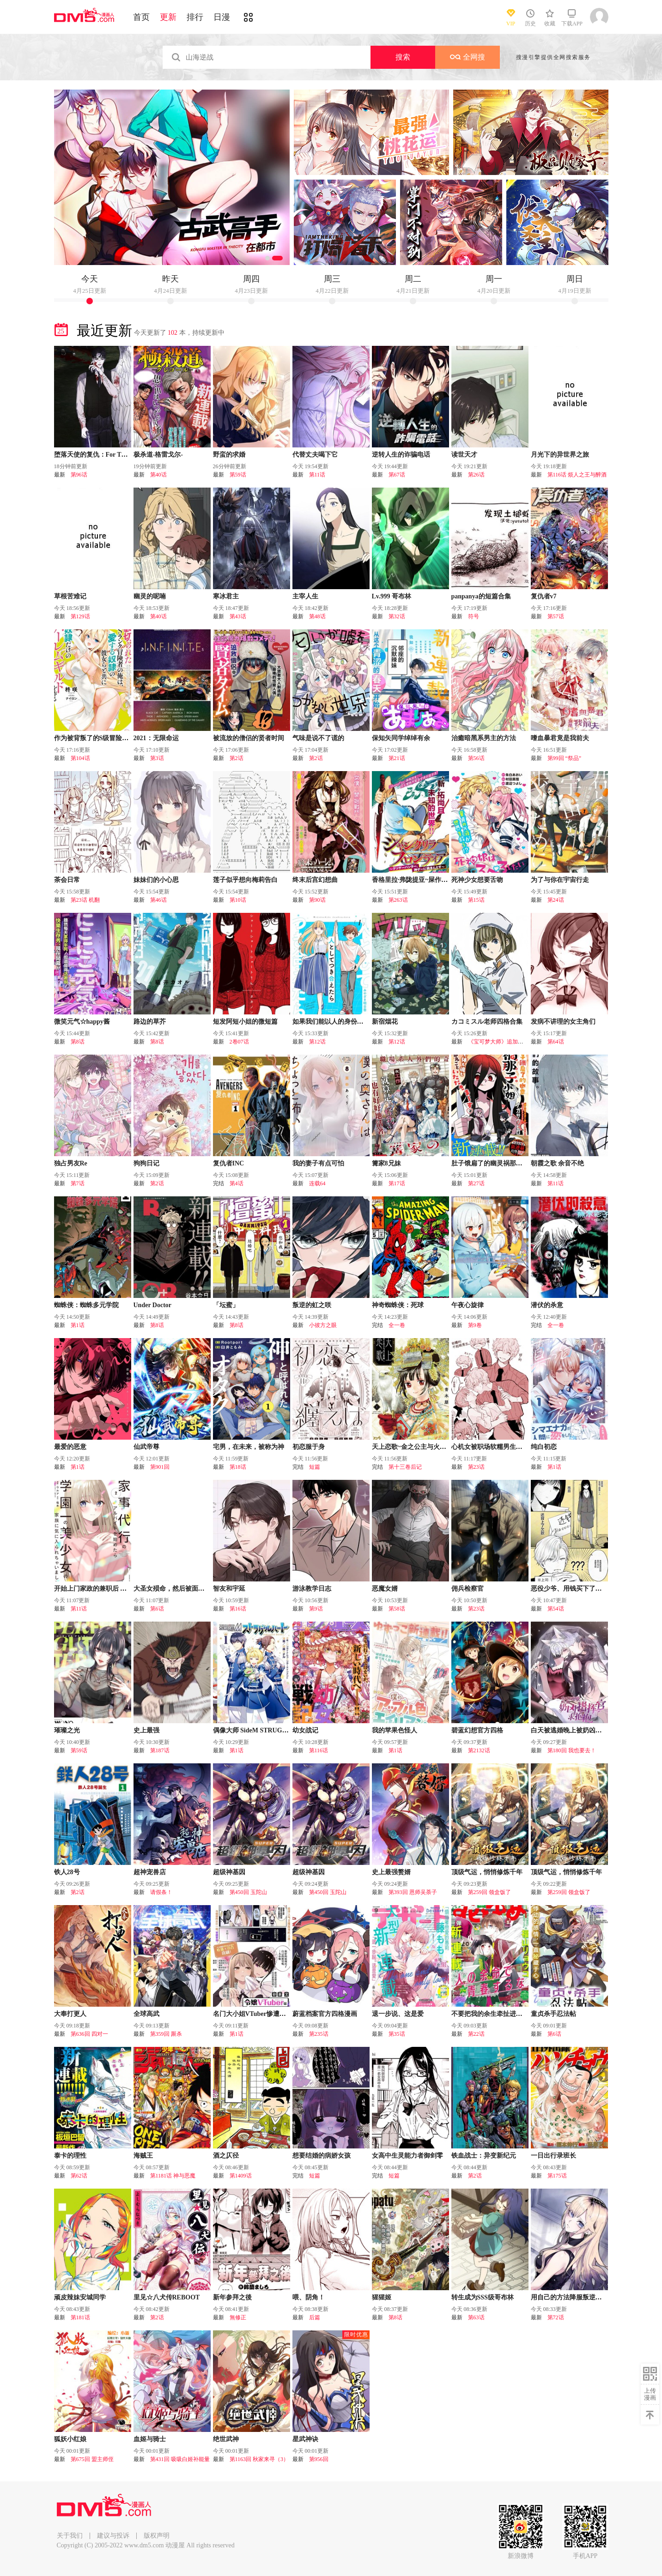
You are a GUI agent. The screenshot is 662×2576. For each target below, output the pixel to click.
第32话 (397, 616)
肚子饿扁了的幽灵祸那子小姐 (493, 1163)
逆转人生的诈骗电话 (401, 454)
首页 (141, 17)
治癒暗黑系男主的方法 (483, 738)
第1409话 (241, 2175)
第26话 (476, 474)
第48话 (317, 616)
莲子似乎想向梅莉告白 (245, 879)
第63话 (476, 2317)
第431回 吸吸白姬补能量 (180, 2459)
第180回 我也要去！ (571, 1750)
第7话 (78, 1183)
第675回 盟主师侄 (92, 2459)
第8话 (78, 1041)
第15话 (476, 900)
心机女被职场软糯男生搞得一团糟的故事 (509, 1446)
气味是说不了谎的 (318, 738)
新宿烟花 (385, 1021)
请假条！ (161, 1892)
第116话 (318, 1750)
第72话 (555, 2317)
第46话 (158, 900)
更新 (168, 17)
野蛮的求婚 (229, 454)
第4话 (236, 1183)
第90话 (317, 900)
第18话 (238, 1467)
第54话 (555, 1608)
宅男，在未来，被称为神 (248, 1446)
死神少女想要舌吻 (477, 879)
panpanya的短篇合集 (481, 596)
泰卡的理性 (70, 2155)
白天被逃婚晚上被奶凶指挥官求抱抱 (582, 1730)
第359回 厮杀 (166, 2034)
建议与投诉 (113, 2535)
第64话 (555, 1041)
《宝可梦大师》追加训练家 (501, 1041)
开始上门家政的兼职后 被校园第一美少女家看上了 (126, 1588)
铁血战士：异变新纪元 (483, 2155)
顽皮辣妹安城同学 (80, 2297)
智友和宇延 (229, 1588)
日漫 (221, 17)
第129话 (80, 616)
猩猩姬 (381, 2297)
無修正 (238, 2317)
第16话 (238, 1608)
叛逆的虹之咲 (311, 1305)
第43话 (238, 616)
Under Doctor (153, 1305)
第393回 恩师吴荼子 (413, 1892)
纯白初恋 (544, 1446)
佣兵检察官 (467, 1588)
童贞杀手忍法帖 (553, 2013)
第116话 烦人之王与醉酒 (577, 474)
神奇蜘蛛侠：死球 (398, 1305)
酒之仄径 (226, 2155)
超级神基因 (229, 1872)
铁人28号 (67, 1872)
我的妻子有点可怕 (318, 1163)
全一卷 (397, 1325)
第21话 (397, 758)
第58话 (397, 1608)
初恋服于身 (308, 1446)
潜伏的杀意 (547, 1305)
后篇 (314, 2317)
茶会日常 (67, 879)
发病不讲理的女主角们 (563, 1021)
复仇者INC (228, 1163)
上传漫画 (650, 2394)
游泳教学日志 (311, 1588)
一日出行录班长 (553, 2155)
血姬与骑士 (150, 2439)
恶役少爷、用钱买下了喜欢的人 (576, 1588)
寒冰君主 (226, 596)
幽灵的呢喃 (150, 596)
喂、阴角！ (308, 2297)
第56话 (476, 758)
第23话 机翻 (85, 900)
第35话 (397, 2034)
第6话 (157, 1608)
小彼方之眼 (323, 1325)
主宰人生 (305, 596)
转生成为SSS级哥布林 (482, 2297)
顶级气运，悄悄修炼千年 (486, 1872)
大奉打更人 (70, 2013)
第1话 (78, 1325)
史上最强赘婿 (391, 1872)
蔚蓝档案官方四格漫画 (324, 2013)
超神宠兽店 (150, 1872)
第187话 (160, 1750)
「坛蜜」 (226, 1305)
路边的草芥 (150, 1021)
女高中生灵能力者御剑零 (407, 2155)
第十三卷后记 (405, 1467)
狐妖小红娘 (70, 2439)
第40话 (158, 474)
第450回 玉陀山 (248, 1892)
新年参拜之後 (232, 2297)
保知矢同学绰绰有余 (401, 738)
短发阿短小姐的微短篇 (245, 1021)
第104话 (80, 758)
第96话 (79, 474)
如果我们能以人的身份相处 (331, 1021)
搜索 (402, 57)
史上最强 (146, 1730)
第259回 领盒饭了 (489, 1892)
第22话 (476, 2034)
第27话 (476, 1183)
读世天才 (464, 454)
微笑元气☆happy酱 (82, 1021)
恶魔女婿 (385, 1588)
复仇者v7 (544, 596)
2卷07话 (239, 1041)
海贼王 (143, 2155)
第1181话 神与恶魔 (173, 2175)
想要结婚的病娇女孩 (321, 2155)
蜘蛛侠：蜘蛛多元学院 (86, 1305)
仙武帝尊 (146, 1446)
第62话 (79, 2175)
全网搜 (467, 57)
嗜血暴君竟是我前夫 (560, 738)
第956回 (318, 2459)
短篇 (314, 1467)
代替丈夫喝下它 (315, 454)
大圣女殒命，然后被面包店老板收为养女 (192, 1588)
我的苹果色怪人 (394, 1730)
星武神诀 (305, 2439)
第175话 (557, 2175)
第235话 (318, 2034)
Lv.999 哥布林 (392, 596)
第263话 (398, 900)
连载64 (317, 1183)
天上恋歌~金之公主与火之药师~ (417, 1446)
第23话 (476, 1467)
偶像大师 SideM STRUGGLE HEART (266, 1730)
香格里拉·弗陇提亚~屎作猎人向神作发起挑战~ (437, 879)
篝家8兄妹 (386, 1163)
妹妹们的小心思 (156, 879)
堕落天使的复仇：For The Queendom (107, 454)
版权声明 (157, 2535)
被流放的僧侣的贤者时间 (248, 738)
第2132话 (479, 1750)
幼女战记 (305, 1730)
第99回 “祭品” (564, 758)
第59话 (238, 474)
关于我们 (70, 2535)
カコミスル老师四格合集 (486, 1021)
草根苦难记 (70, 596)
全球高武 (146, 2013)
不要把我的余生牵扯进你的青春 (496, 2013)
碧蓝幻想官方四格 (477, 1730)
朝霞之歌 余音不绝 (557, 1163)
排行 (195, 17)
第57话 (555, 616)
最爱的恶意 (70, 1446)
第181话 (80, 2317)
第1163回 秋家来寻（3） (259, 2459)
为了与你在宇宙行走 (560, 879)
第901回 (160, 1467)
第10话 (238, 900)
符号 (473, 616)
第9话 (316, 1608)
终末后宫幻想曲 (315, 879)
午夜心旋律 (467, 1305)
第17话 (397, 1183)
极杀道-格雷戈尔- (158, 454)
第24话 (555, 900)
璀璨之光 (67, 1730)
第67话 (397, 474)
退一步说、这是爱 (398, 2013)
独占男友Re (70, 1163)
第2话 (236, 758)
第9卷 (475, 1325)
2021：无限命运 (156, 738)
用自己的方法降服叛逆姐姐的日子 (579, 2297)
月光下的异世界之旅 (560, 454)
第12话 (317, 1041)
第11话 (317, 474)
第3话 (157, 758)
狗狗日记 (146, 1163)
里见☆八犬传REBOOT (167, 2297)
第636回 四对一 (89, 2034)
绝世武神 (226, 2439)
